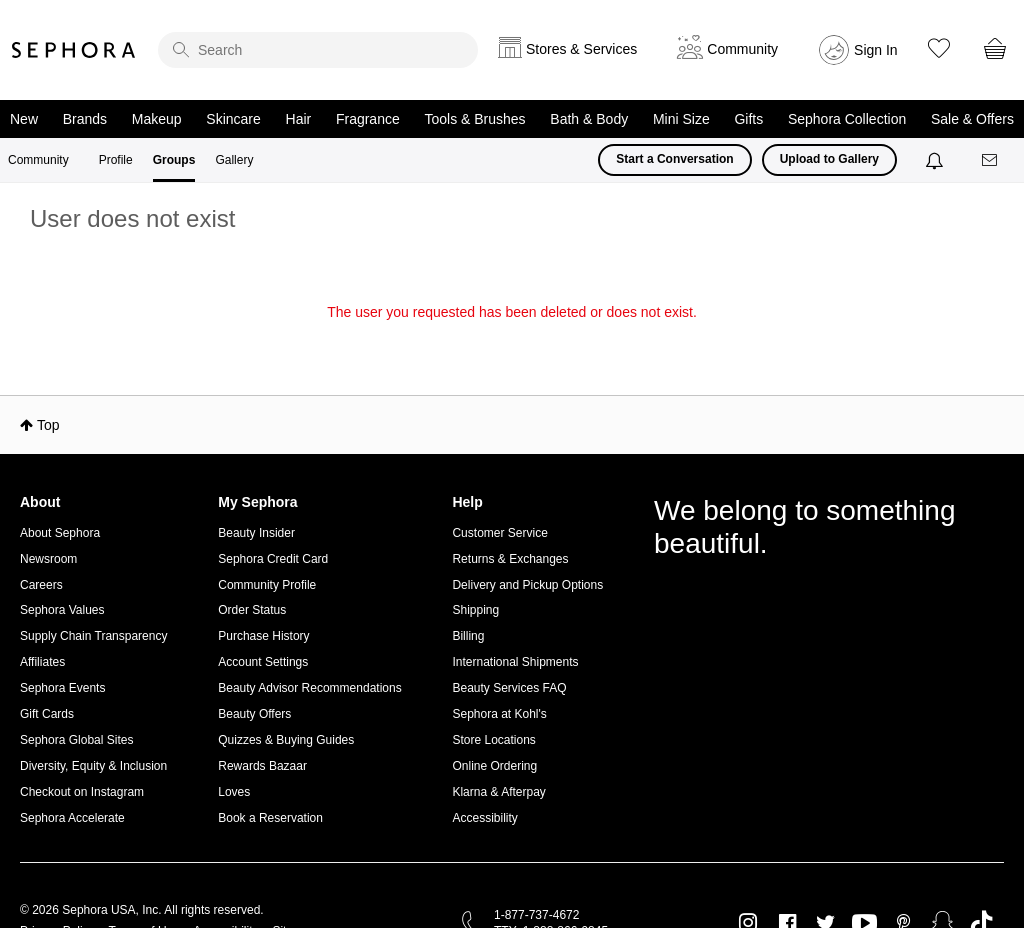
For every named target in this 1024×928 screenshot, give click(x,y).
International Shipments (515, 662)
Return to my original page (512, 340)
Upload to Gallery (829, 159)
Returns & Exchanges (510, 559)
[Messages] (991, 160)
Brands (85, 119)
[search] (318, 50)
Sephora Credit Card (273, 559)
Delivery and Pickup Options (527, 585)
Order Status (252, 610)
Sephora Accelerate (72, 818)
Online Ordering (494, 766)
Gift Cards (47, 714)
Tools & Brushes (474, 119)
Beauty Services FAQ (509, 688)
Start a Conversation (674, 159)
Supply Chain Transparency (93, 636)
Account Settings (263, 662)
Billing (468, 636)
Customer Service (499, 533)
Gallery (234, 160)
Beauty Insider (256, 533)
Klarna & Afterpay (498, 792)
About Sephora (60, 533)
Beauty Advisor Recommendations (309, 688)
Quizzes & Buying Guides (286, 740)
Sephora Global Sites (76, 740)
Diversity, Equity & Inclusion (93, 766)
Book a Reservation (270, 818)
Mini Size (681, 119)
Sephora (74, 50)
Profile (116, 160)
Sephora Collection (847, 119)
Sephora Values (62, 610)
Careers (41, 585)
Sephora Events (62, 688)
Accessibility (484, 818)
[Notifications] (936, 160)
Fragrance (368, 119)
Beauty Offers (254, 714)
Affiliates (42, 662)
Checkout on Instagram (82, 792)
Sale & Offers (972, 119)
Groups (174, 160)
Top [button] (48, 425)
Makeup (157, 119)
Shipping (475, 610)
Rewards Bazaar (262, 766)
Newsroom (48, 559)
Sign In (876, 50)
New (24, 119)
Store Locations (493, 740)
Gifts (748, 119)
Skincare (233, 119)
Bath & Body (589, 119)
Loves (234, 792)
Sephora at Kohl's (499, 714)
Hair (299, 119)
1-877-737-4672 (536, 915)
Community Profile (267, 585)
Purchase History (263, 636)
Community (38, 160)
